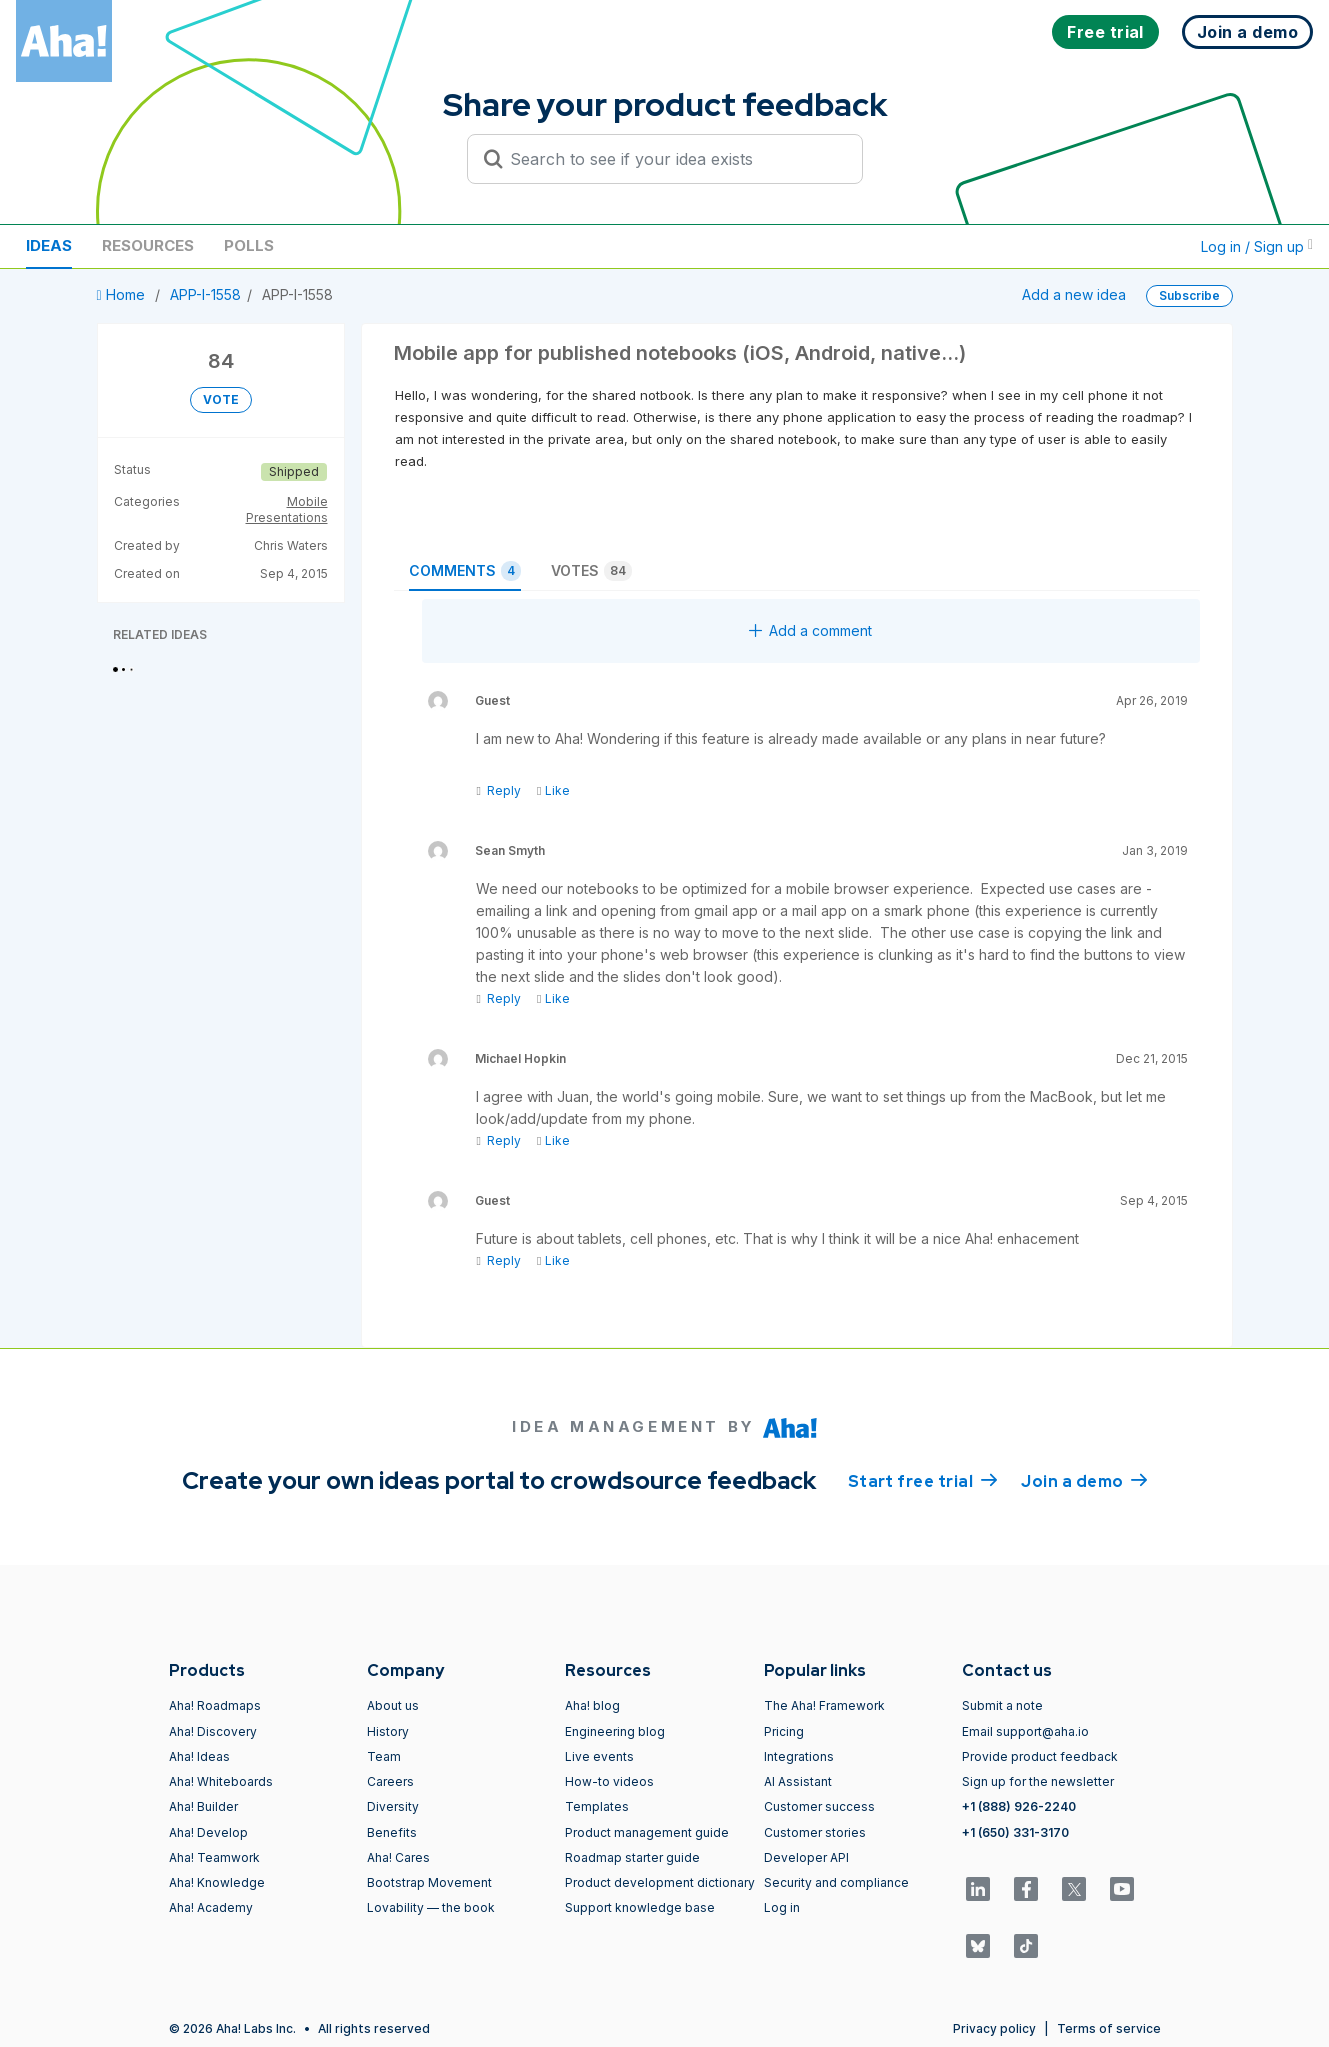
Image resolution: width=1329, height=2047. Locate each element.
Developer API (806, 1857)
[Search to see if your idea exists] (674, 159)
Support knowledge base (640, 1907)
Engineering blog (615, 1731)
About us (393, 1705)
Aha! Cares (398, 1857)
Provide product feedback (1040, 1756)
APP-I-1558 (205, 294)
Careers (390, 1781)
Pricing (784, 1731)
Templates (597, 1806)
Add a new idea (1074, 294)
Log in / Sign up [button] (1257, 246)
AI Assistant (798, 1781)
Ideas (49, 245)
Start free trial (923, 1480)
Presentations (287, 517)
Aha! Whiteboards (221, 1781)
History (388, 1731)
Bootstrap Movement (429, 1882)
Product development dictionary (660, 1882)
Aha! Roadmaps (215, 1705)
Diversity (393, 1806)
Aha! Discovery (213, 1731)
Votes (591, 571)
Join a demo (1084, 1480)
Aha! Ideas (199, 1756)
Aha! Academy (211, 1907)
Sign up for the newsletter (1038, 1781)
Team (384, 1756)
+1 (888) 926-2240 (1019, 1806)
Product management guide (647, 1832)
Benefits (392, 1832)
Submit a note (1002, 1705)
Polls (249, 245)
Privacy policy (994, 2028)
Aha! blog (592, 1705)
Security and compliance (836, 1882)
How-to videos (609, 1781)
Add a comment (810, 630)
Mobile (307, 501)
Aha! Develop (208, 1832)
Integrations (799, 1756)
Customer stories (815, 1832)
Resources (148, 245)
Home (123, 294)
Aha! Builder (203, 1806)
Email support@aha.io (1025, 1731)
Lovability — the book (431, 1907)
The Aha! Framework (824, 1705)
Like (553, 790)
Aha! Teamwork (214, 1857)
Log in (782, 1907)
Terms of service (1109, 2028)
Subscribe (1189, 295)
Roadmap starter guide (632, 1857)
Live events (599, 1756)
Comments (465, 571)
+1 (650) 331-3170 (1015, 1832)
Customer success (819, 1806)
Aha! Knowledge (217, 1882)
